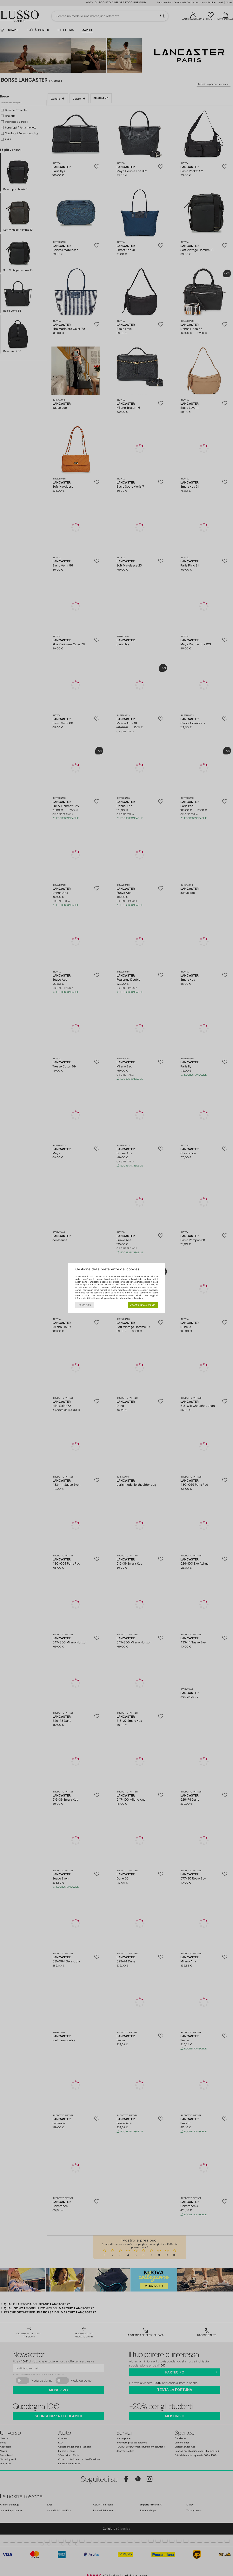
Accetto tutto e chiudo (142, 1305)
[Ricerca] (162, 16)
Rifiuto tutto (84, 1305)
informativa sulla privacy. (132, 1298)
